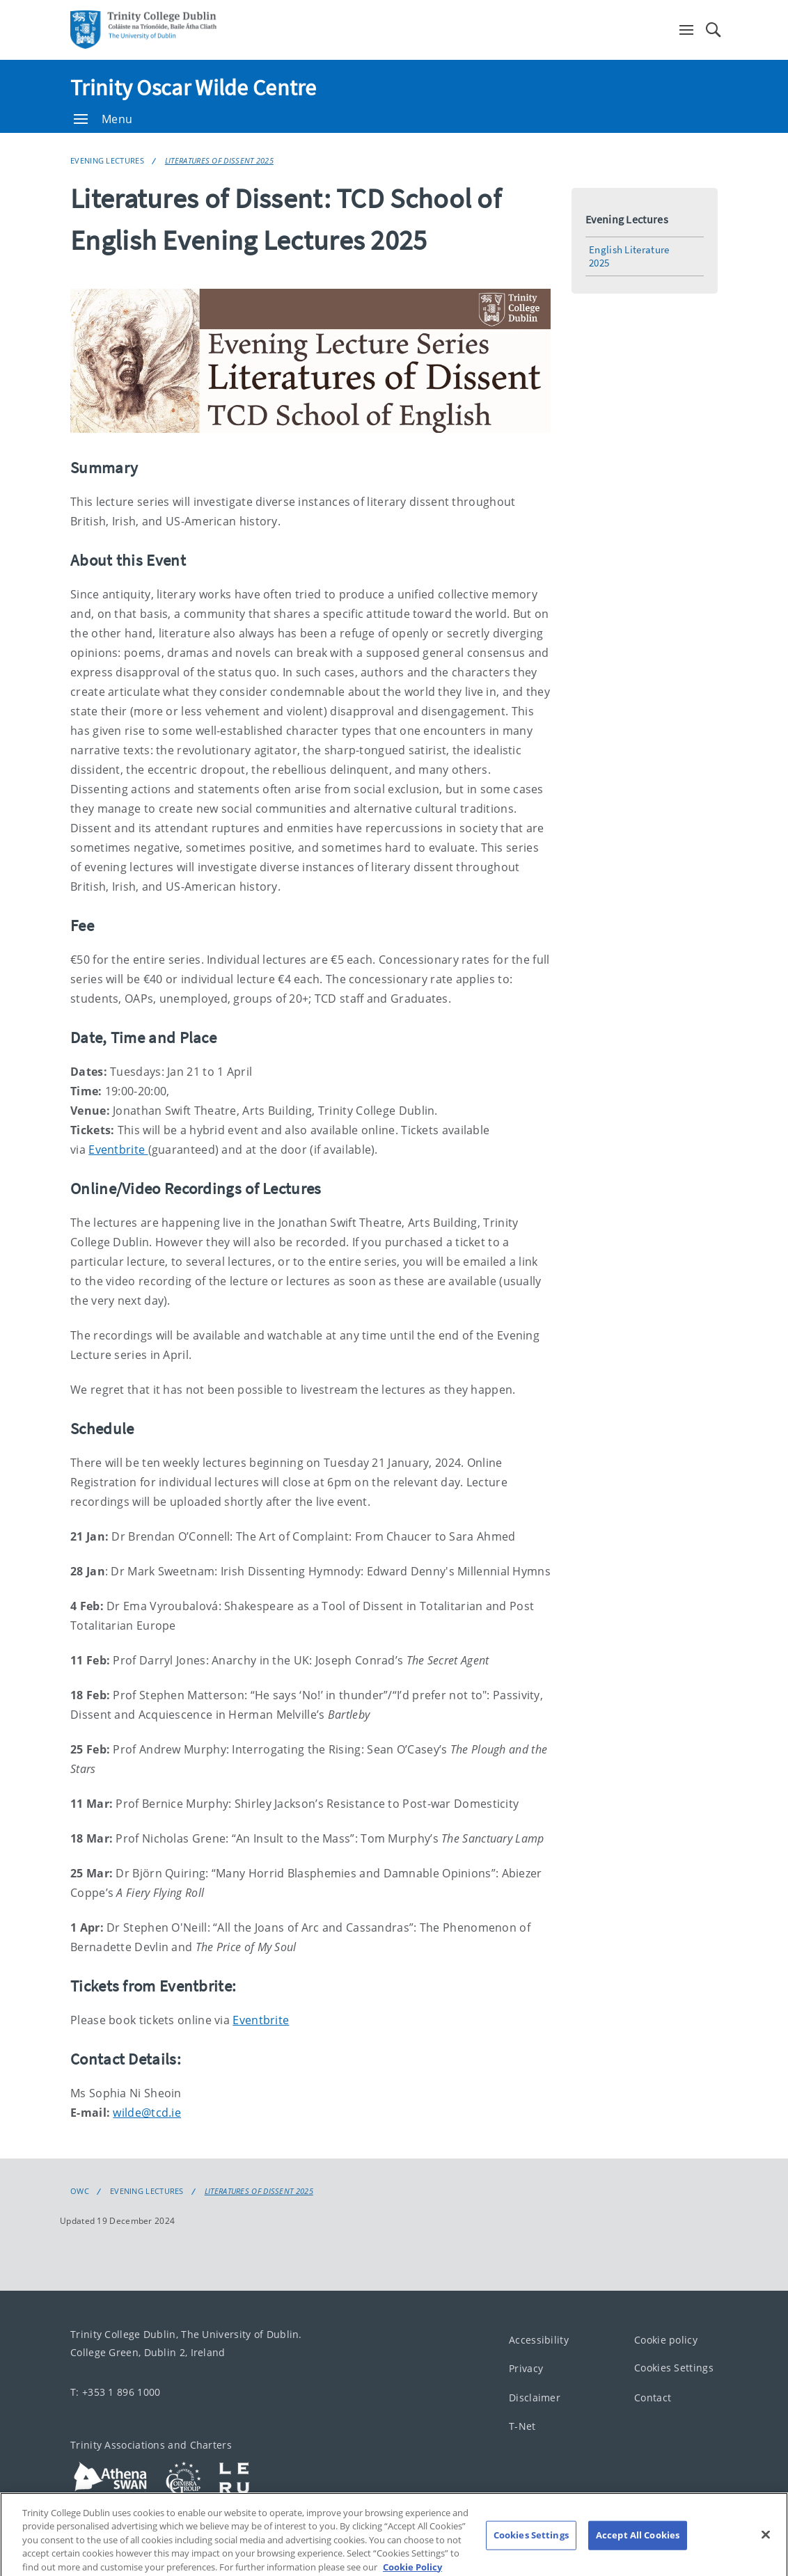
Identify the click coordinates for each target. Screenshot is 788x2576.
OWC (79, 2191)
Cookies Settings (674, 2368)
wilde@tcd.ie (147, 2112)
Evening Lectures (107, 160)
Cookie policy (666, 2339)
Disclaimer (534, 2397)
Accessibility (539, 2339)
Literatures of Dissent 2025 (219, 160)
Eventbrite (118, 1149)
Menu (103, 119)
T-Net (522, 2426)
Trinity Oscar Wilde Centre (193, 88)
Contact (652, 2397)
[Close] (765, 2548)
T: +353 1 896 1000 (115, 2392)
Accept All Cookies (637, 2548)
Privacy (526, 2369)
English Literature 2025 (629, 256)
